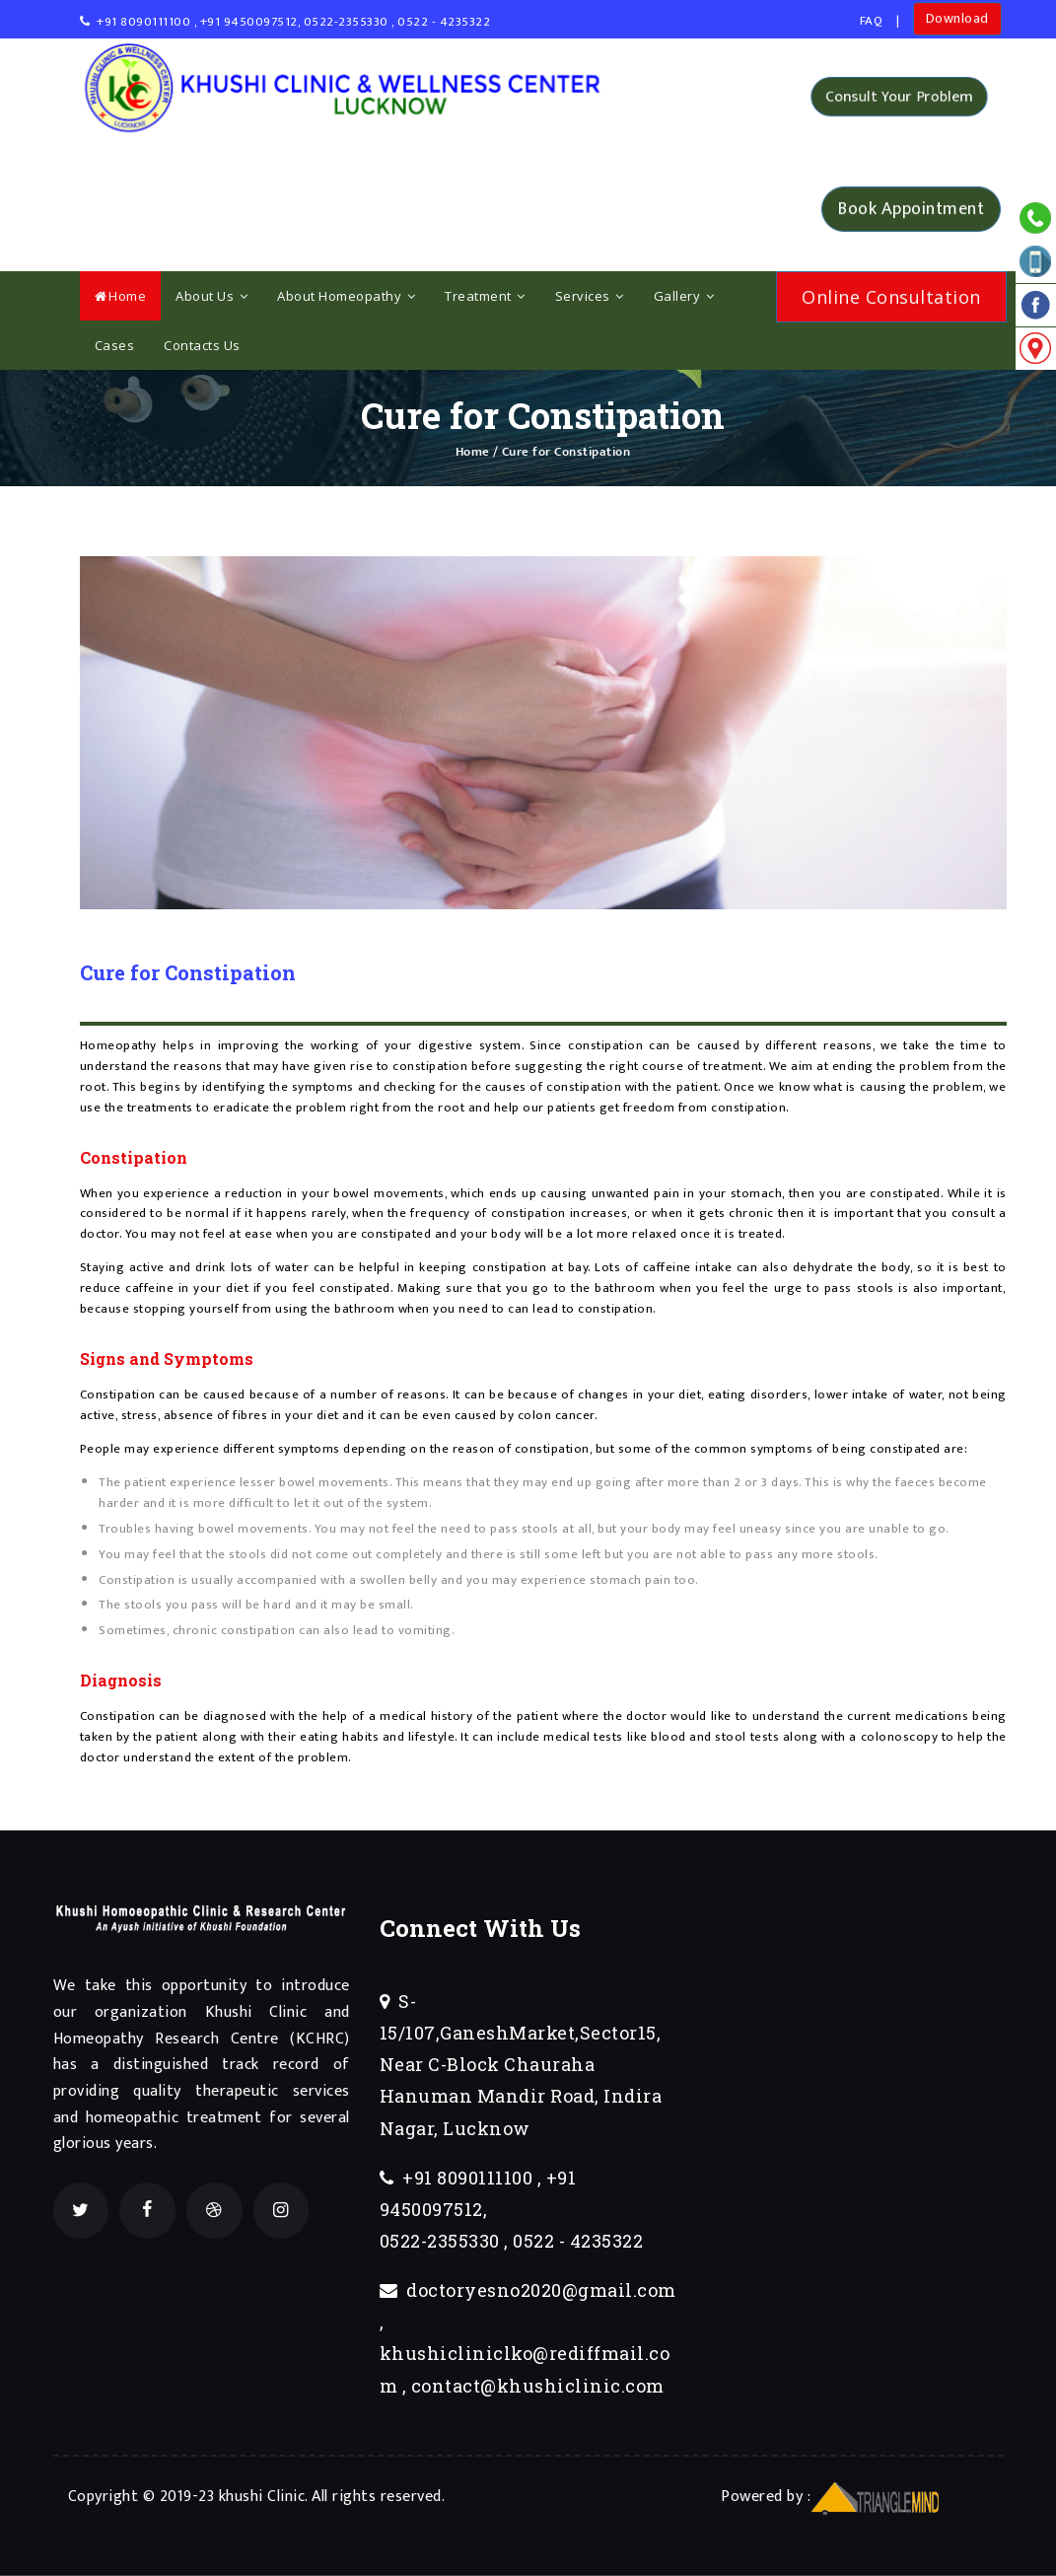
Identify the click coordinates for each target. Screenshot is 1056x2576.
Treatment (485, 296)
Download (957, 18)
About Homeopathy (346, 296)
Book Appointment (911, 208)
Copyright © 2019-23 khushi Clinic (187, 2496)
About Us (211, 296)
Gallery (684, 296)
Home (121, 296)
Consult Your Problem (899, 96)
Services (589, 296)
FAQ (871, 21)
